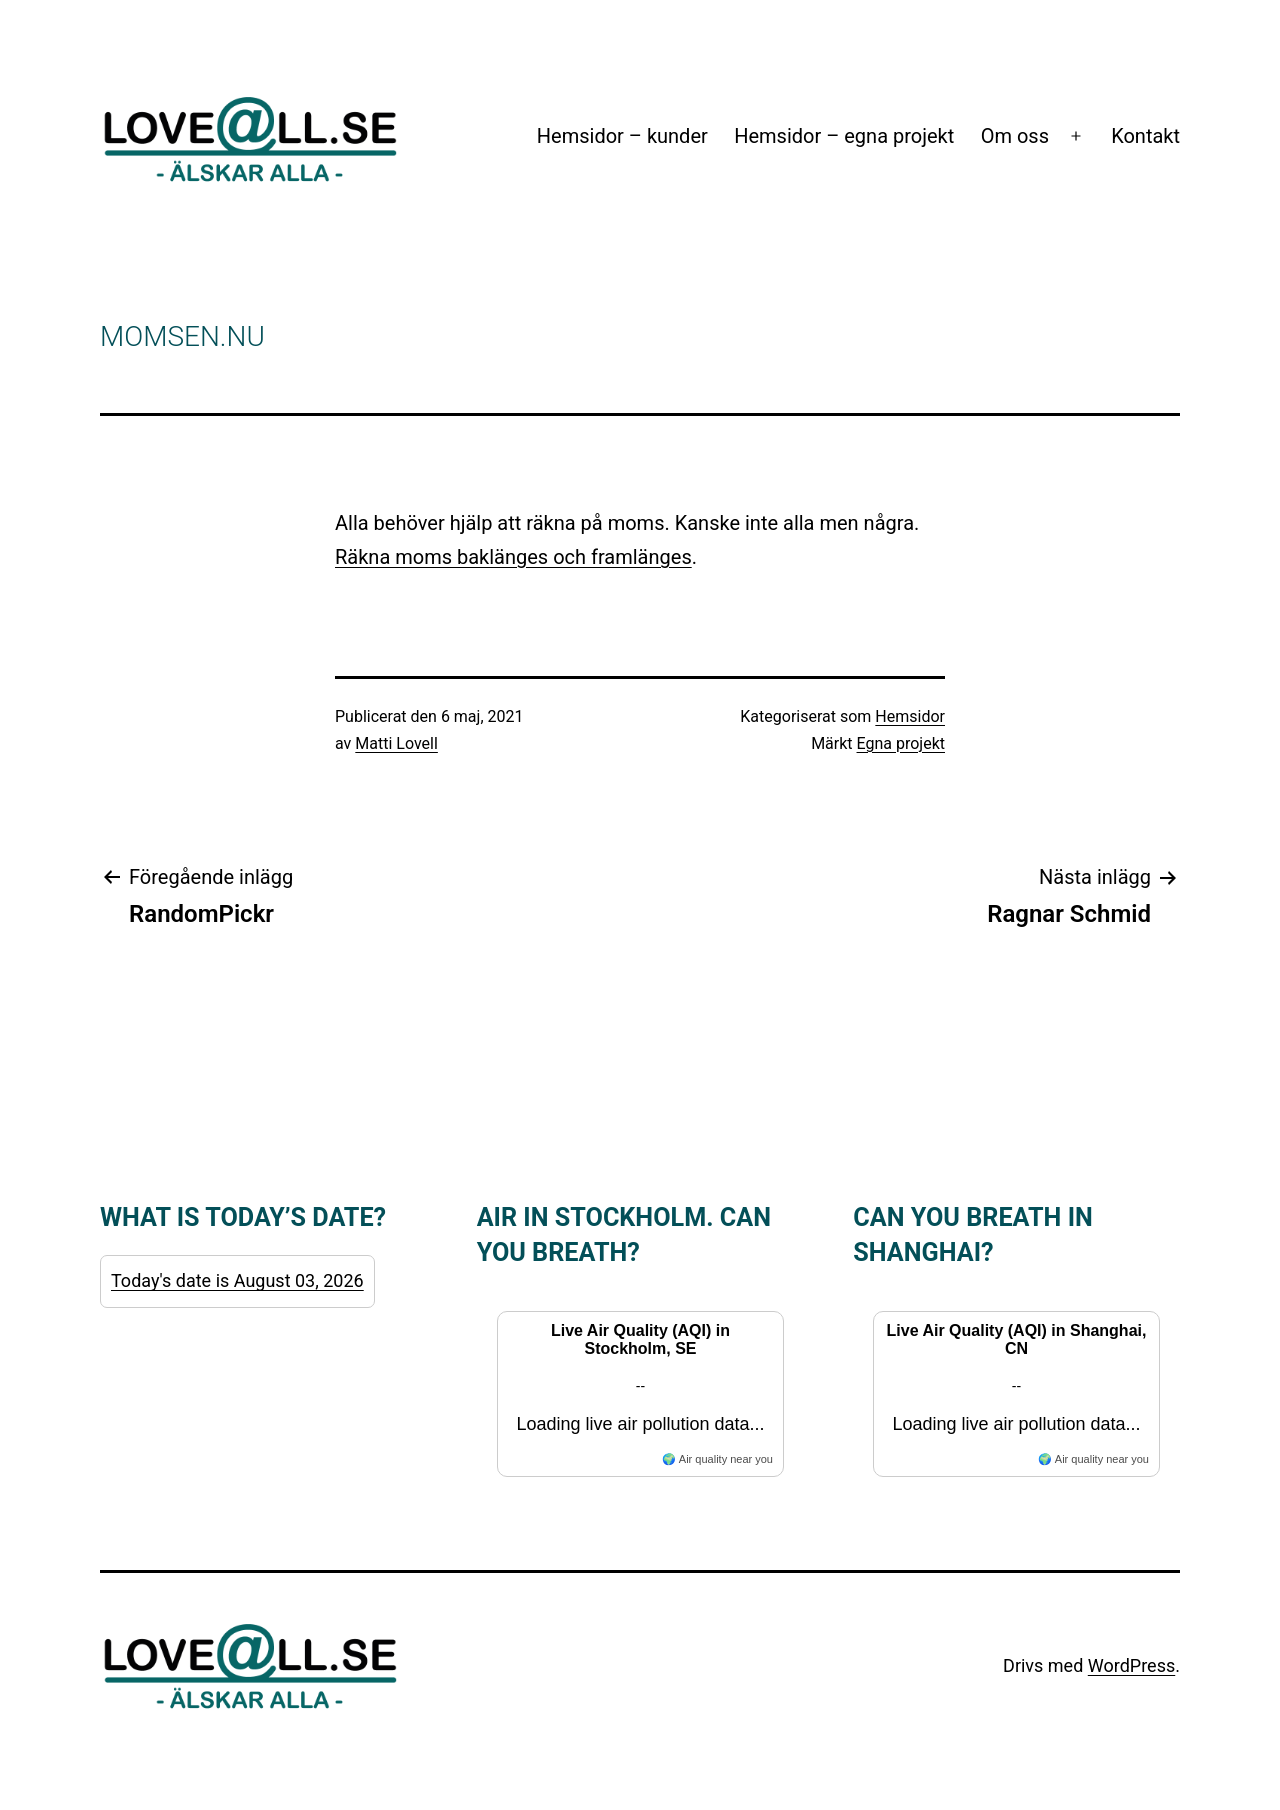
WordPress (1131, 1665)
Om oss (1015, 136)
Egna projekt (901, 743)
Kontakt (1145, 136)
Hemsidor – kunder (622, 136)
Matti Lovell (396, 743)
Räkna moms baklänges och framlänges (513, 557)
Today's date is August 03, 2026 (237, 1280)
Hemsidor (910, 716)
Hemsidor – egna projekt (844, 136)
